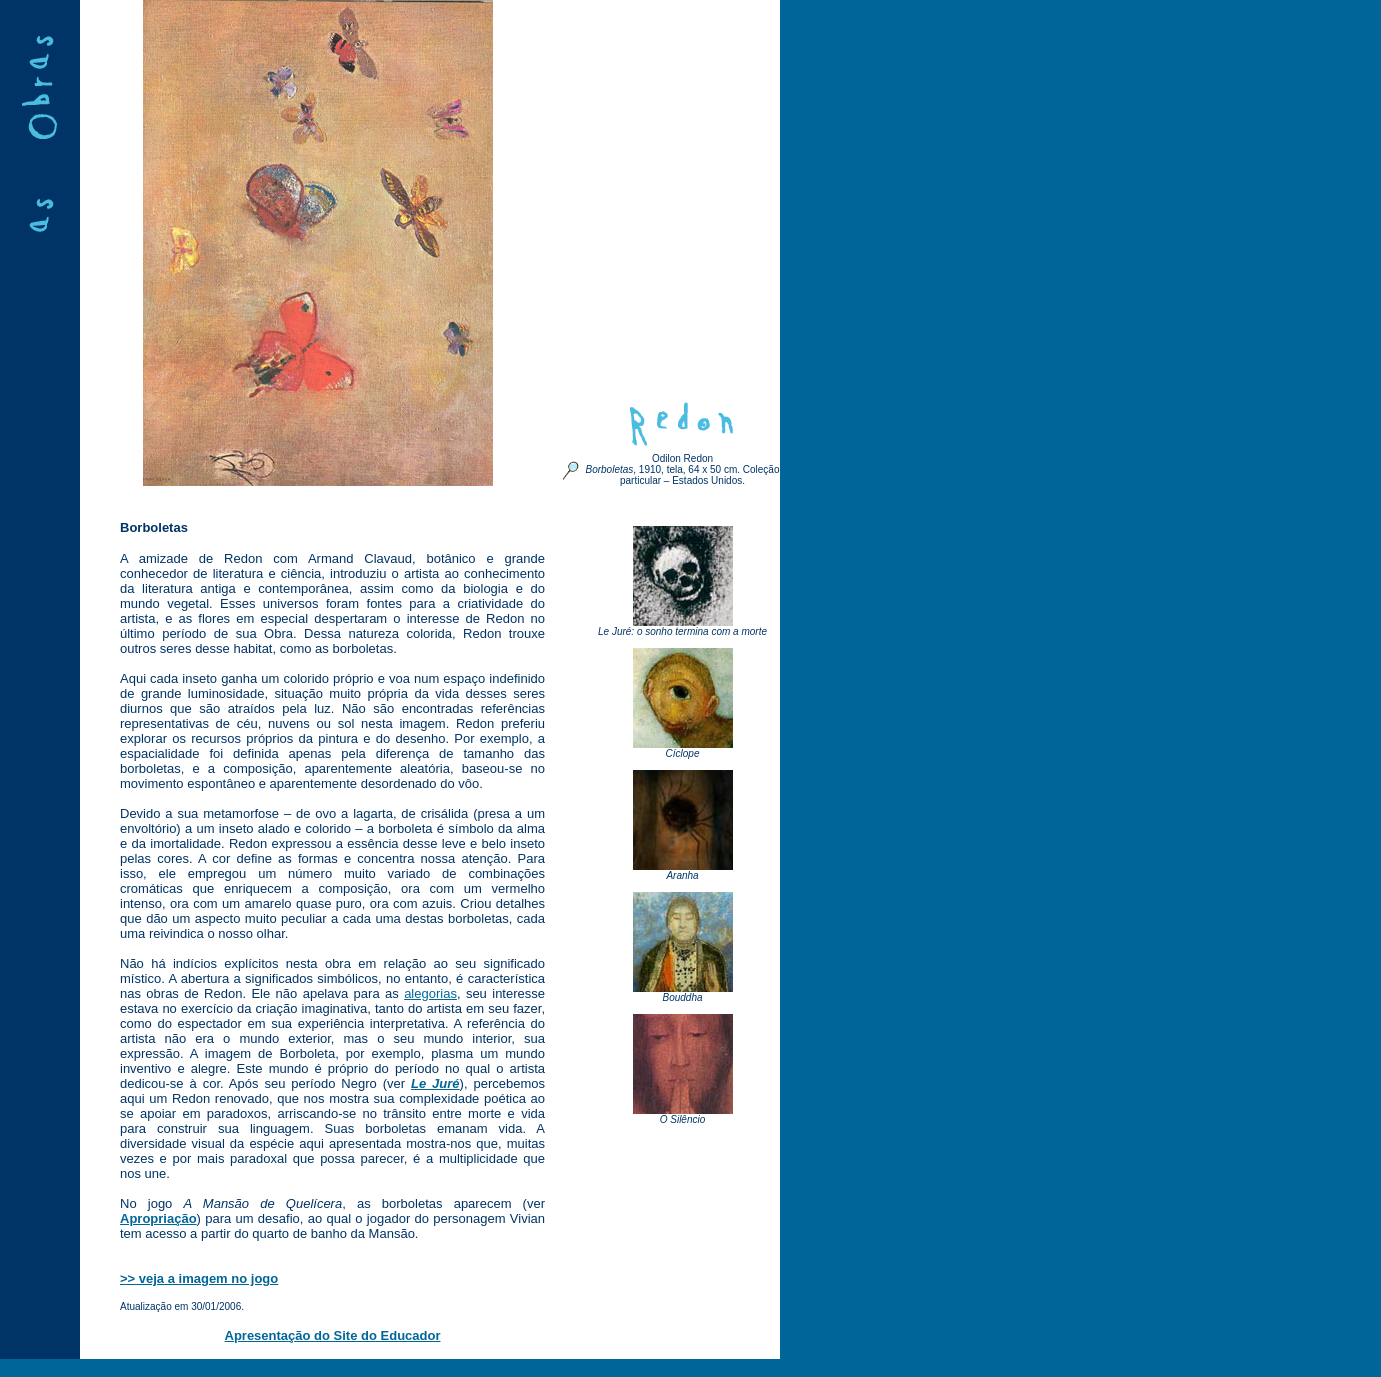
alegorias (430, 993)
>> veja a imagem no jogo (199, 1278)
